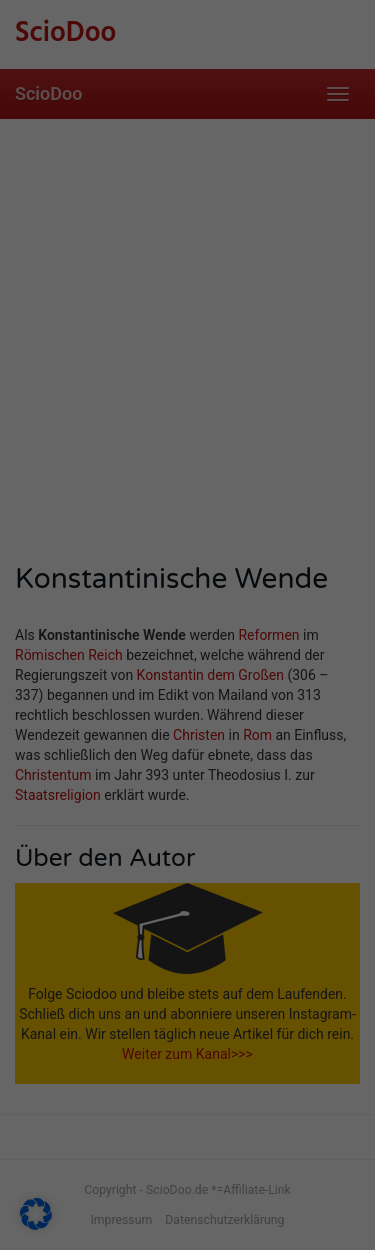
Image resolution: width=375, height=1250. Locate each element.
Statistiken (94, 691)
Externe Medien (256, 658)
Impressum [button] (297, 977)
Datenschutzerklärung (241, 562)
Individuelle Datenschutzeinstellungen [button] (188, 916)
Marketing (266, 691)
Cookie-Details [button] (88, 977)
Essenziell (83, 658)
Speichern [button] (187, 838)
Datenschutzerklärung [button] (197, 977)
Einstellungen (63, 606)
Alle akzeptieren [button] (187, 771)
